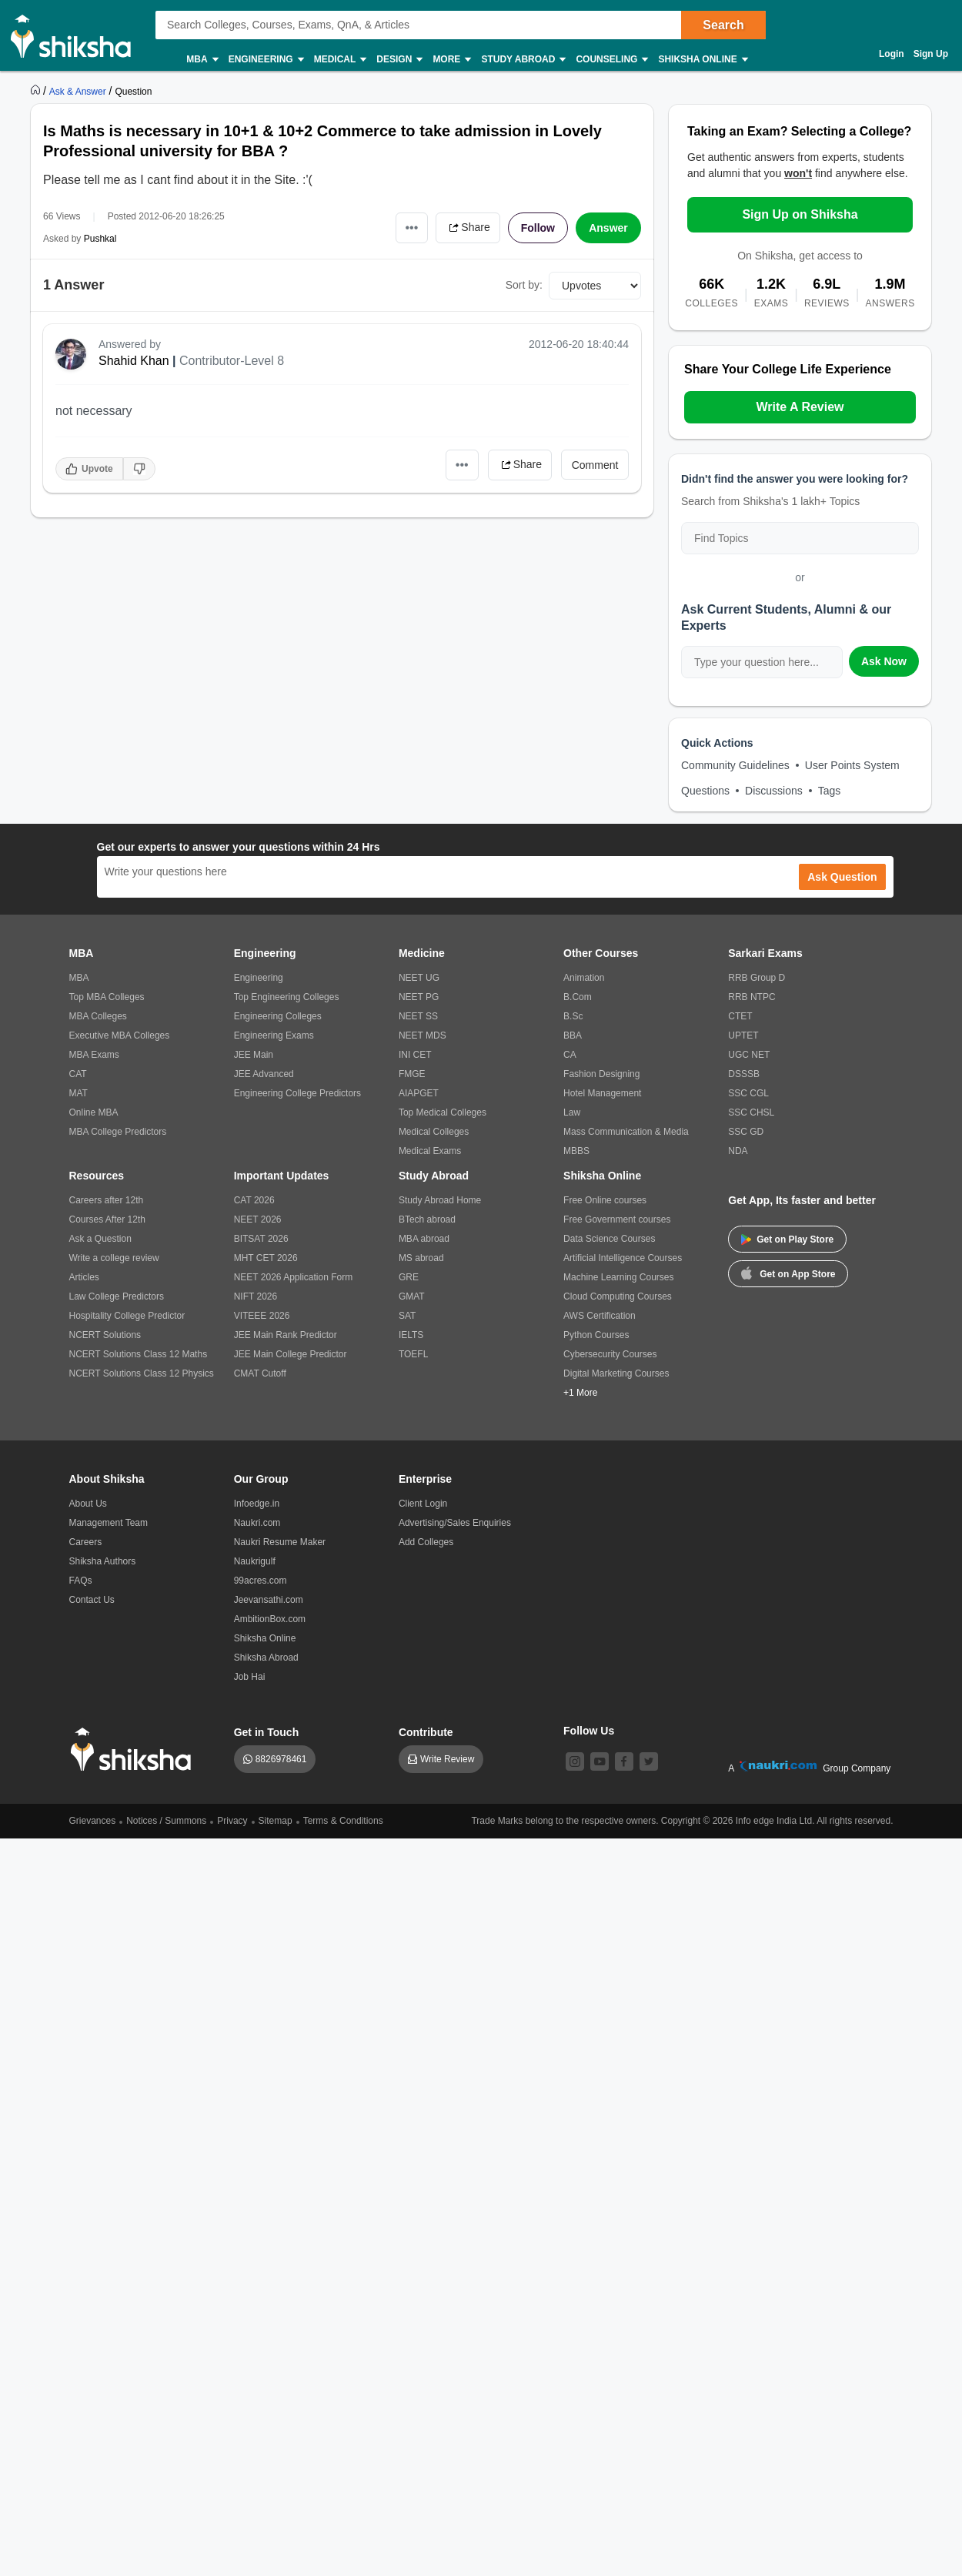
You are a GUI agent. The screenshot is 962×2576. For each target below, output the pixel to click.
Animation (583, 977)
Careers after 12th (106, 1200)
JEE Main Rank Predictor (285, 1335)
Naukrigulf (255, 1561)
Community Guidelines (735, 765)
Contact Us (92, 1599)
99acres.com (260, 1580)
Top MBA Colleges (107, 997)
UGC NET (749, 1054)
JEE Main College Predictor (290, 1354)
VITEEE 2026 (262, 1315)
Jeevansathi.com (268, 1599)
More (451, 60)
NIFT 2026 (255, 1296)
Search (723, 25)
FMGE (412, 1074)
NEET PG (419, 997)
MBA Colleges (98, 1016)
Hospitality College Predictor (127, 1315)
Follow (538, 228)
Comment (595, 465)
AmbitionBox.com (270, 1619)
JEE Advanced (264, 1074)
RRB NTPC (751, 997)
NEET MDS (422, 1035)
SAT (407, 1315)
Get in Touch (266, 1732)
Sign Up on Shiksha (799, 214)
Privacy (232, 1820)
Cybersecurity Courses (609, 1354)
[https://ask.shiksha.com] (79, 91)
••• (412, 227)
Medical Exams (430, 1151)
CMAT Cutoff (260, 1373)
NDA (737, 1151)
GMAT (412, 1296)
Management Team (109, 1522)
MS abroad (421, 1258)
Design (398, 60)
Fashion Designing (601, 1074)
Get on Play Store (787, 1239)
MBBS (576, 1151)
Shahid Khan (134, 360)
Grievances (92, 1820)
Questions (705, 791)
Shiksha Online (702, 60)
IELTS (411, 1335)
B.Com (577, 997)
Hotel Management (602, 1093)
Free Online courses (604, 1200)
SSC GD (745, 1131)
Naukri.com (257, 1522)
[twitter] (649, 1761)
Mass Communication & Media (626, 1131)
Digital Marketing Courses (616, 1373)
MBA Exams (94, 1054)
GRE (409, 1277)
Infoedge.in (256, 1503)
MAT (78, 1093)
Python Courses (596, 1335)
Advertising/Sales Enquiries (455, 1522)
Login (891, 54)
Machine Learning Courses (618, 1277)
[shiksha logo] (135, 1749)
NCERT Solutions (105, 1335)
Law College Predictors (116, 1296)
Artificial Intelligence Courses (622, 1258)
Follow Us (588, 1731)
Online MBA (94, 1112)
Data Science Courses (609, 1238)
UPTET (743, 1035)
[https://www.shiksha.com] (37, 91)
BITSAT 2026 (261, 1238)
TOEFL (413, 1354)
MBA (201, 60)
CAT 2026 (254, 1200)
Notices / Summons (166, 1820)
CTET (740, 1016)
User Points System (852, 765)
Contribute (426, 1732)
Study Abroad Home (440, 1200)
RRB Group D (756, 977)
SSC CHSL (751, 1112)
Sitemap (275, 1820)
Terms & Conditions (343, 1820)
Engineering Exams (274, 1035)
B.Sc (573, 1016)
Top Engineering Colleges (286, 997)
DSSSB (744, 1074)
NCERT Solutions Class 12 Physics (141, 1373)
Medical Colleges (434, 1131)
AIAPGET (419, 1093)
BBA (572, 1035)
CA (569, 1054)
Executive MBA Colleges (119, 1035)
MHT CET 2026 (266, 1258)
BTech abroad (427, 1219)
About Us (88, 1503)
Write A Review (799, 406)
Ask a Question (100, 1238)
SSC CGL (748, 1093)
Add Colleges (426, 1542)
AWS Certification (599, 1315)
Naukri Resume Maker (280, 1542)
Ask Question (842, 877)
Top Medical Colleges (442, 1112)
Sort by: (524, 285)
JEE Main (253, 1054)
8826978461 (281, 1759)
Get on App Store (788, 1273)
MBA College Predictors (118, 1131)
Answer (608, 228)
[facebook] (624, 1761)
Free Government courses (616, 1219)
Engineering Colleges (278, 1016)
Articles (84, 1277)
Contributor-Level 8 (231, 360)
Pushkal (100, 238)
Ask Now (884, 661)
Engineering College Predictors (297, 1093)
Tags (829, 791)
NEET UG (419, 977)
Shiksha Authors (102, 1561)
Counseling (611, 60)
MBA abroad (424, 1238)
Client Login (423, 1503)
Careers (85, 1542)
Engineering (265, 60)
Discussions (774, 791)
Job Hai (250, 1676)
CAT (78, 1074)
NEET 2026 (258, 1219)
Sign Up (931, 54)
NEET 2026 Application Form (293, 1277)
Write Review (447, 1759)
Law (571, 1112)
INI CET (415, 1054)
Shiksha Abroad (266, 1657)
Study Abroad (522, 60)
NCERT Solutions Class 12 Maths (138, 1354)
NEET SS (418, 1016)
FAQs (80, 1580)
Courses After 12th (107, 1219)
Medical (340, 60)
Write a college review (114, 1258)
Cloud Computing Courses (617, 1296)
